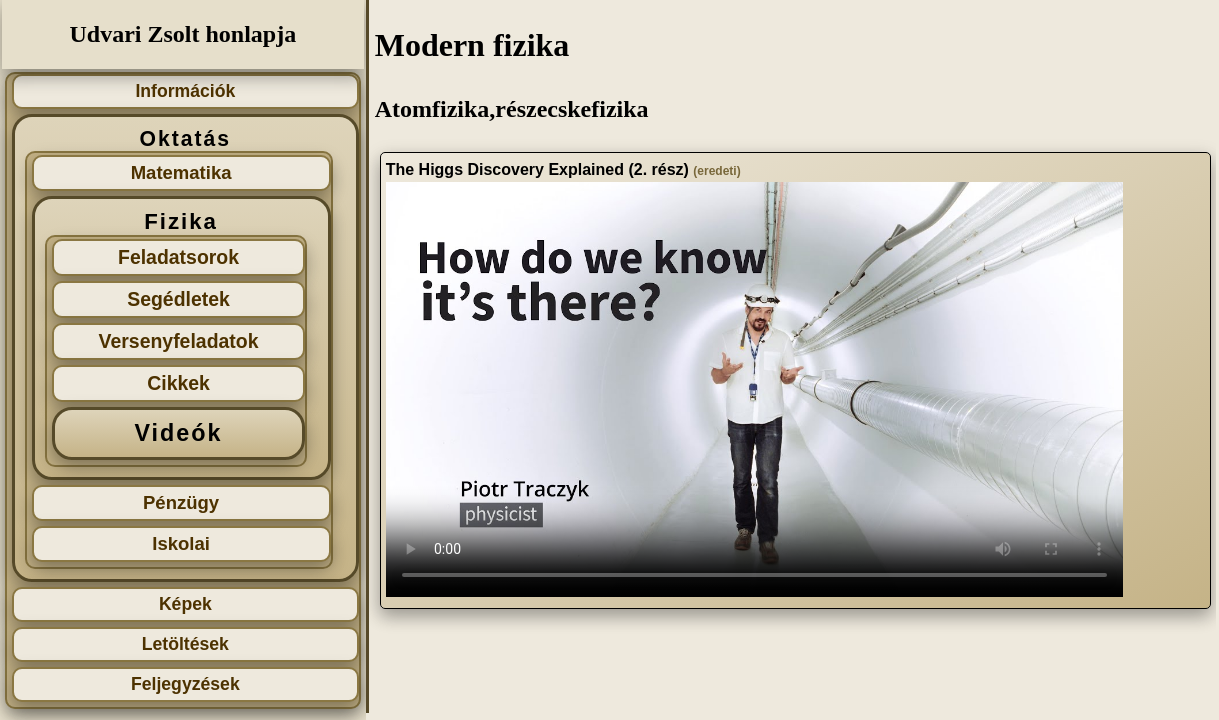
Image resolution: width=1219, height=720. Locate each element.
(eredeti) (716, 171)
